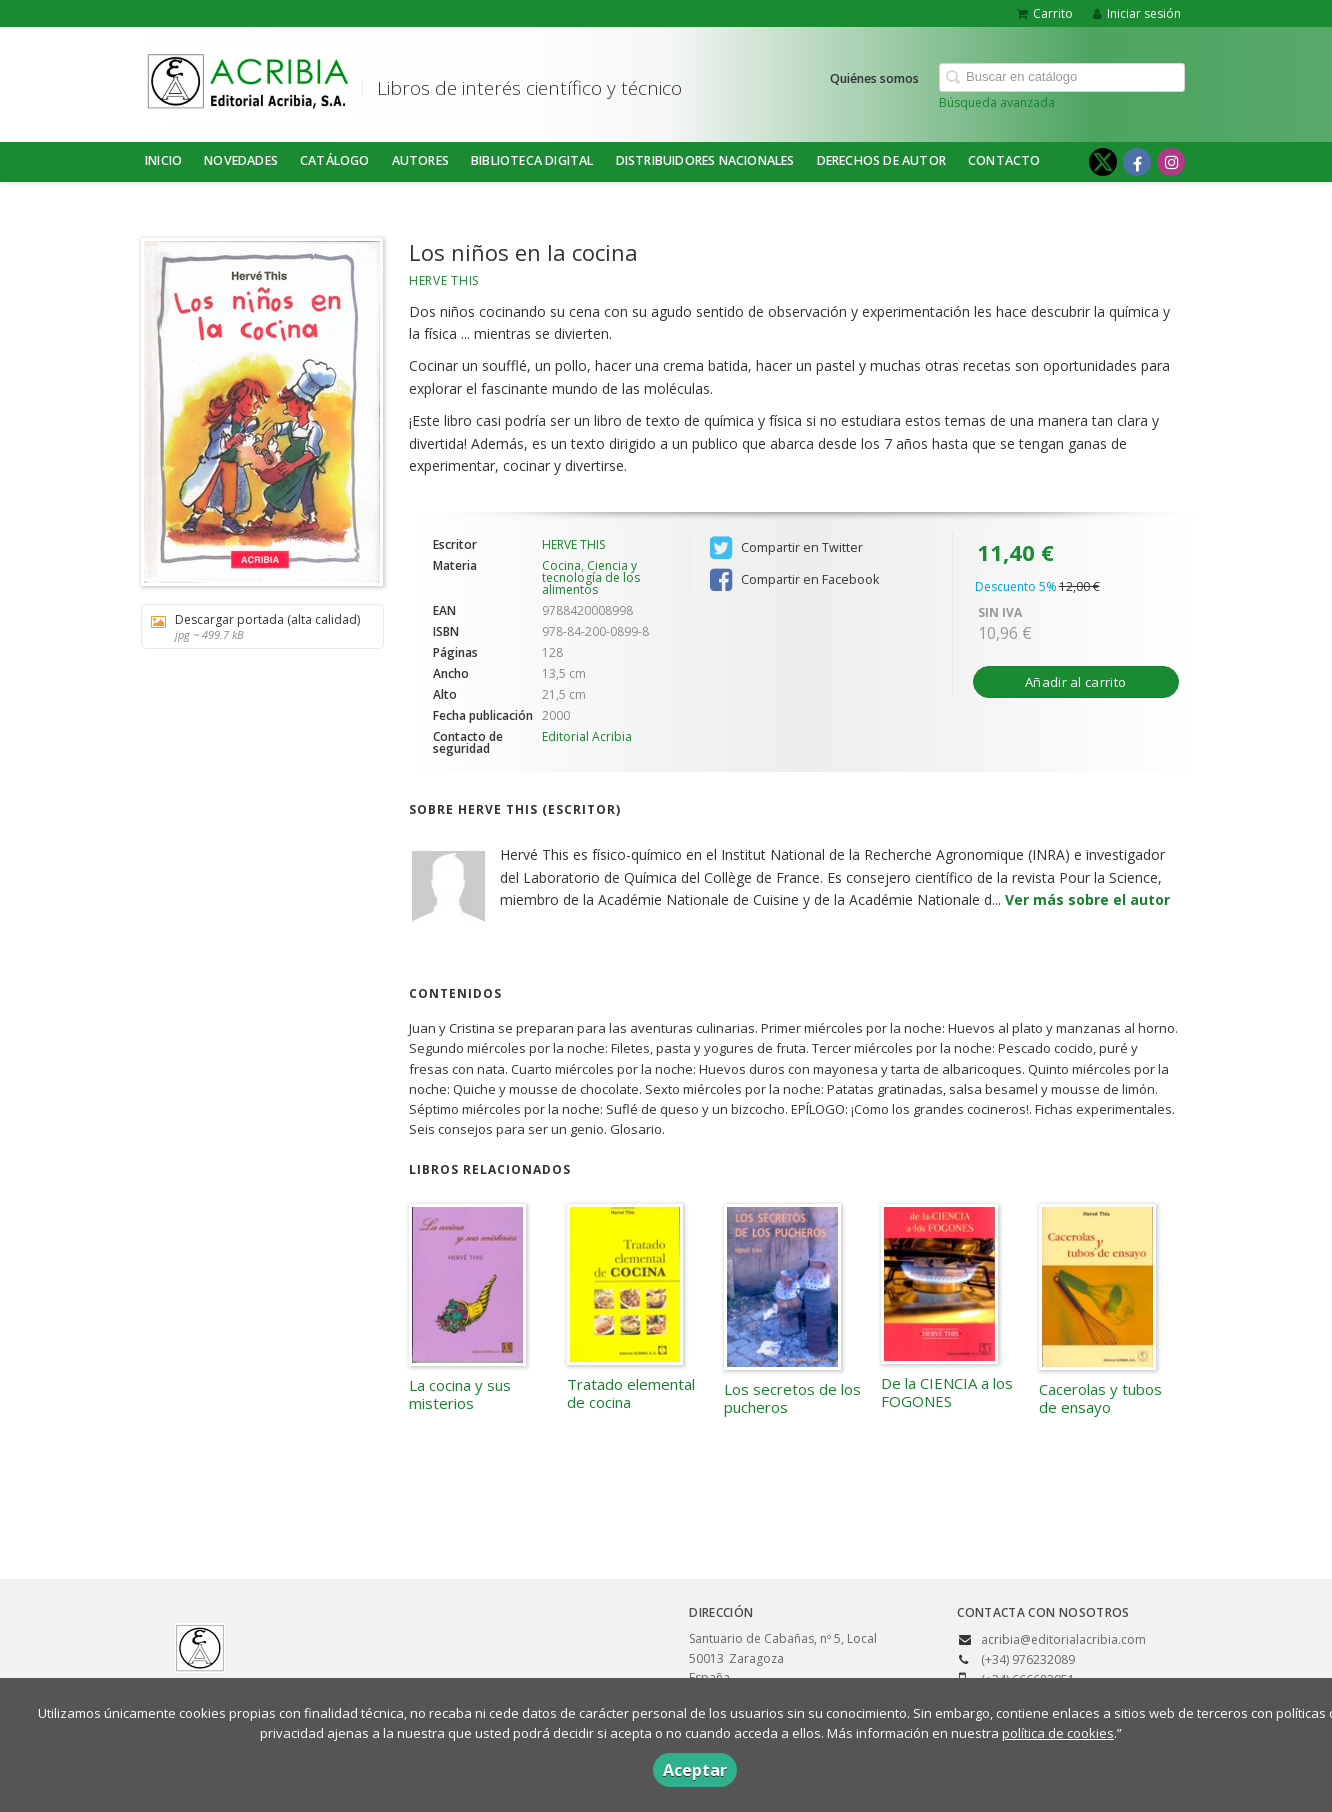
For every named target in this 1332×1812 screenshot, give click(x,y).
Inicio (163, 160)
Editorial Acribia (587, 736)
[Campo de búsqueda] (1062, 77)
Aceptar (695, 1770)
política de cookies (1058, 1733)
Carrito (1045, 13)
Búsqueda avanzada (997, 102)
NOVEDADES (241, 160)
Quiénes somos (874, 78)
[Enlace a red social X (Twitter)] (1103, 162)
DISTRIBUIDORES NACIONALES (705, 160)
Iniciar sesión (1137, 13)
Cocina (561, 565)
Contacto (1004, 160)
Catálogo (335, 160)
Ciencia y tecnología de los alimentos (591, 577)
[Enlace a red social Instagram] (1171, 162)
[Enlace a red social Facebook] (1137, 162)
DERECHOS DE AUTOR (881, 160)
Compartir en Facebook (794, 580)
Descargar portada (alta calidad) (255, 626)
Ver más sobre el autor (1087, 899)
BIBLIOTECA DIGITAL (532, 160)
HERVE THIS (444, 280)
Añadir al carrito (1075, 682)
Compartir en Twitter (786, 548)
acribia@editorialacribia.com (1063, 1639)
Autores (420, 160)
